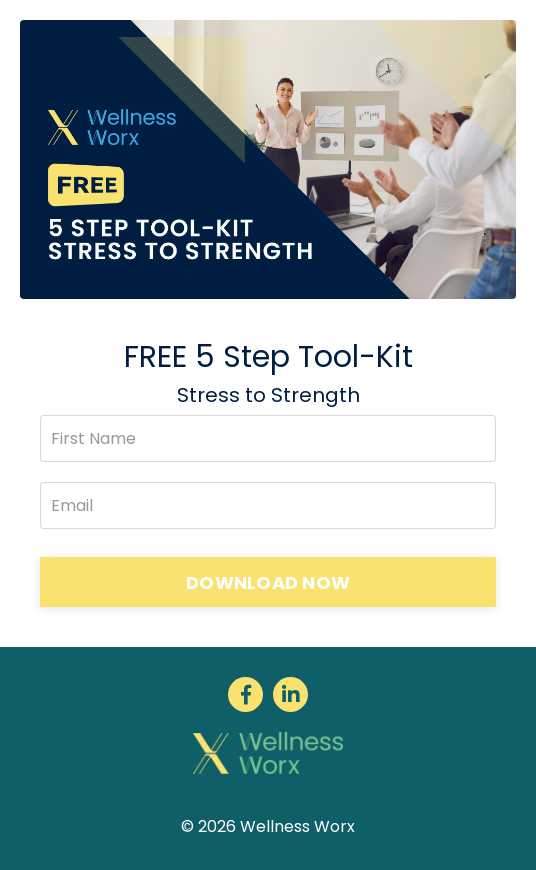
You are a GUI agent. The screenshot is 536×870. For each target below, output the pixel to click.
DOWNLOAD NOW (268, 582)
